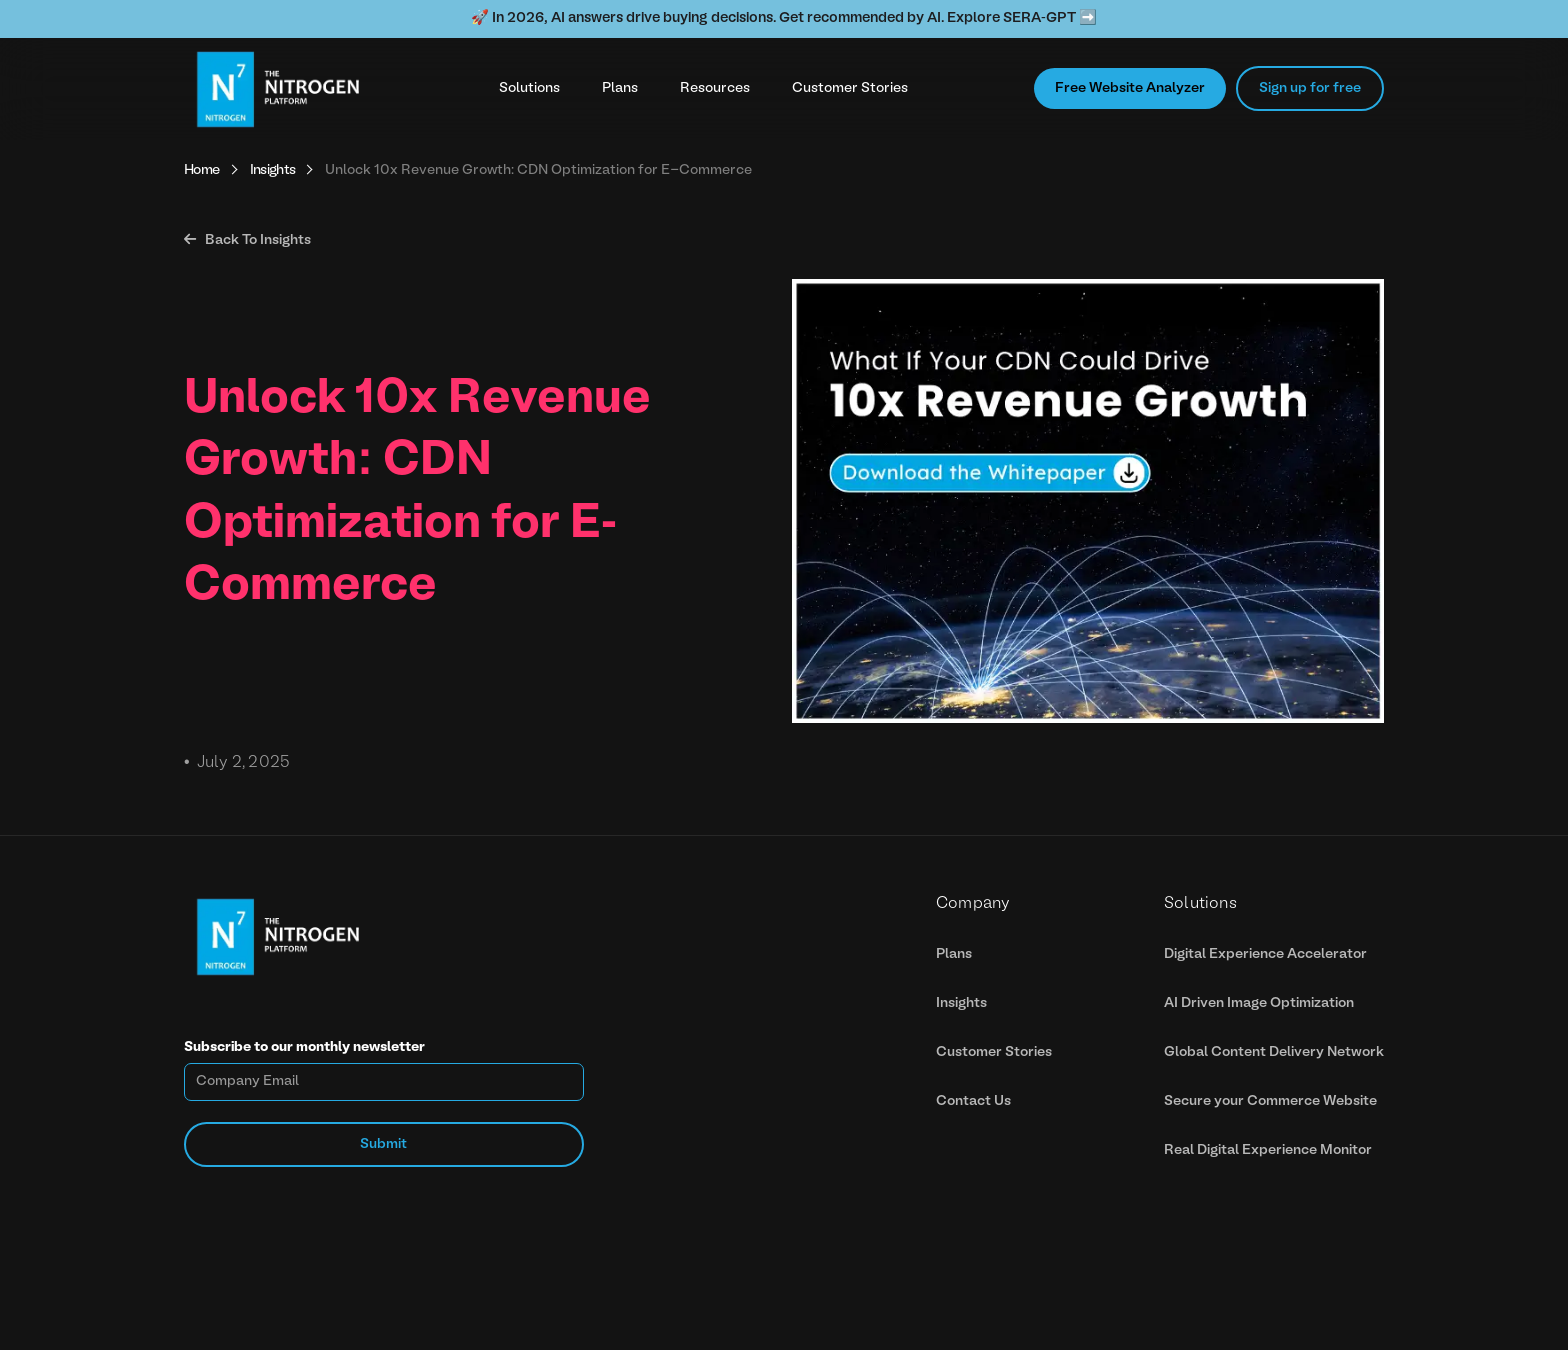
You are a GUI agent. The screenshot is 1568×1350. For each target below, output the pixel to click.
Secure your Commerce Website (1270, 1101)
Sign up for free (1310, 88)
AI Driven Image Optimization (1259, 1003)
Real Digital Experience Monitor (1268, 1150)
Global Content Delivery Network (1274, 1052)
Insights (273, 170)
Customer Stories (850, 88)
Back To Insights (247, 240)
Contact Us (973, 1101)
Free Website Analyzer (1130, 88)
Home (202, 170)
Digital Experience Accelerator (1265, 954)
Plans (620, 88)
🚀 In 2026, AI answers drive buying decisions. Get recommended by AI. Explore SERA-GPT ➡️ (784, 18)
